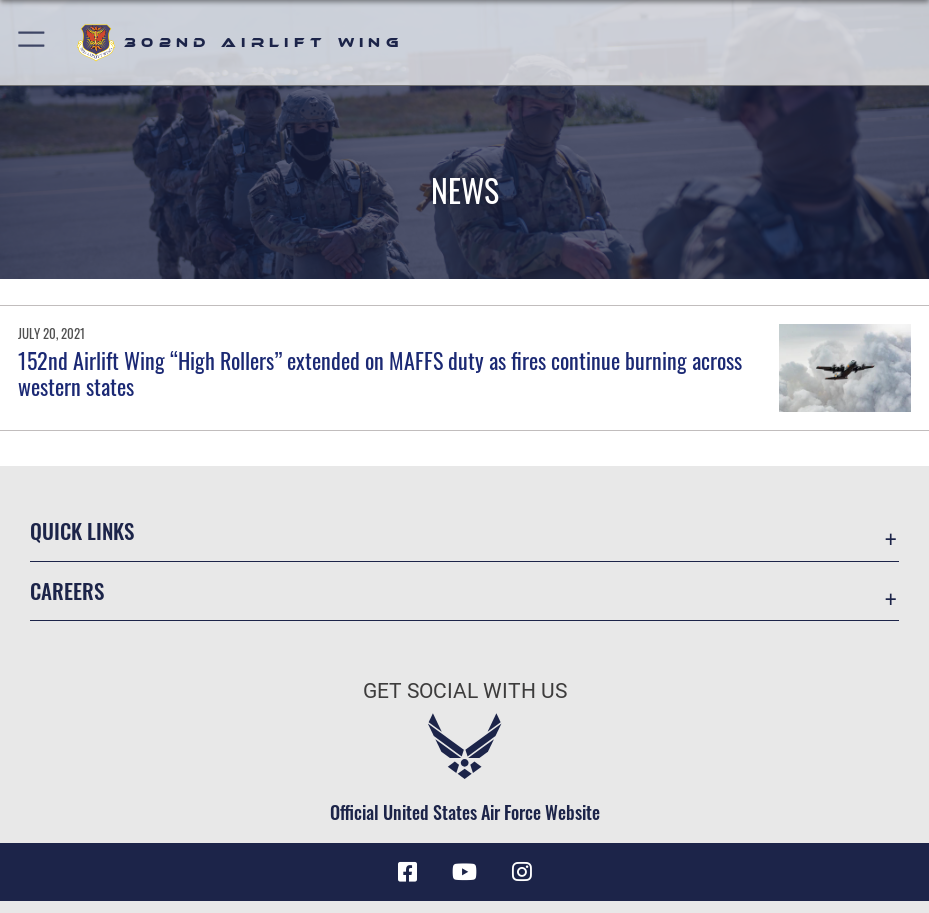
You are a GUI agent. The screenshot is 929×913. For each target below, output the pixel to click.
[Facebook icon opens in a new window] (408, 872)
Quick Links (82, 530)
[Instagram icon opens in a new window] (521, 872)
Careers (67, 590)
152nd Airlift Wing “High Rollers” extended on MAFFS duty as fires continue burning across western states (380, 373)
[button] (32, 42)
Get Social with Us (465, 690)
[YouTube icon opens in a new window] (465, 872)
